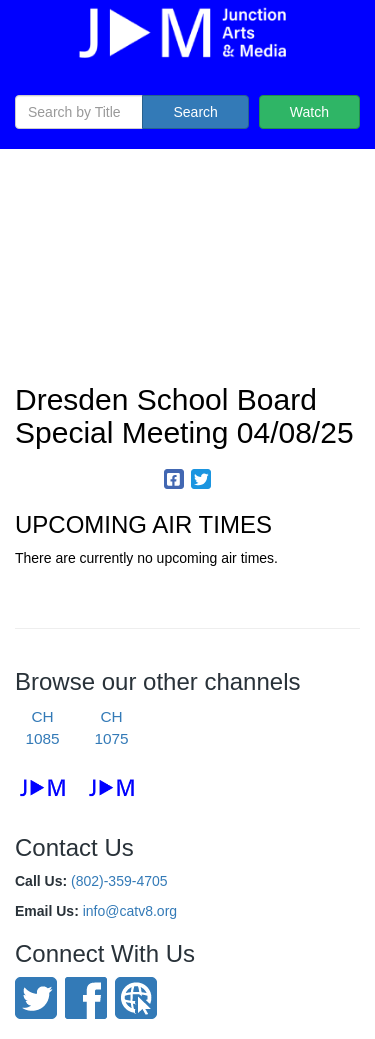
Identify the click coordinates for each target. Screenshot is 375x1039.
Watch (309, 112)
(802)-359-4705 (119, 881)
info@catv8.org (130, 911)
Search (195, 112)
